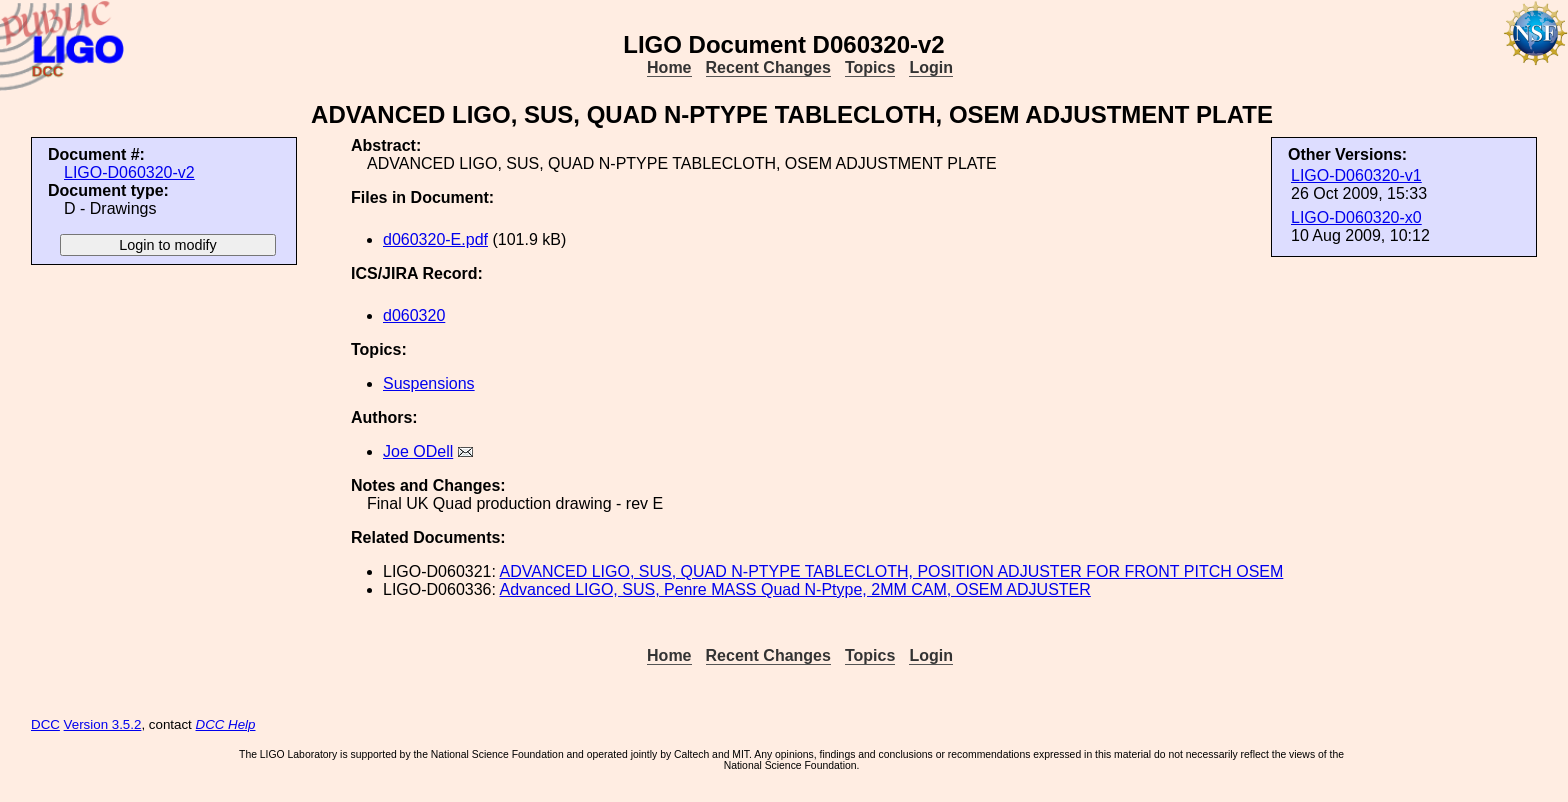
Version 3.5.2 (103, 724)
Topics (870, 67)
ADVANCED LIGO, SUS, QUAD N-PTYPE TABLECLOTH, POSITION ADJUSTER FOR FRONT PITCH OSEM (892, 571)
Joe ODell (418, 451)
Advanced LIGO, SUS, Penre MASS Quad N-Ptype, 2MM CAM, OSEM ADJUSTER (795, 589)
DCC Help (226, 724)
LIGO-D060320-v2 (129, 172)
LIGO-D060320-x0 (1356, 217)
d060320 (414, 315)
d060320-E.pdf (435, 239)
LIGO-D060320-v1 (1356, 175)
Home (669, 67)
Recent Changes (768, 67)
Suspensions (429, 383)
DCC (45, 724)
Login (931, 67)
